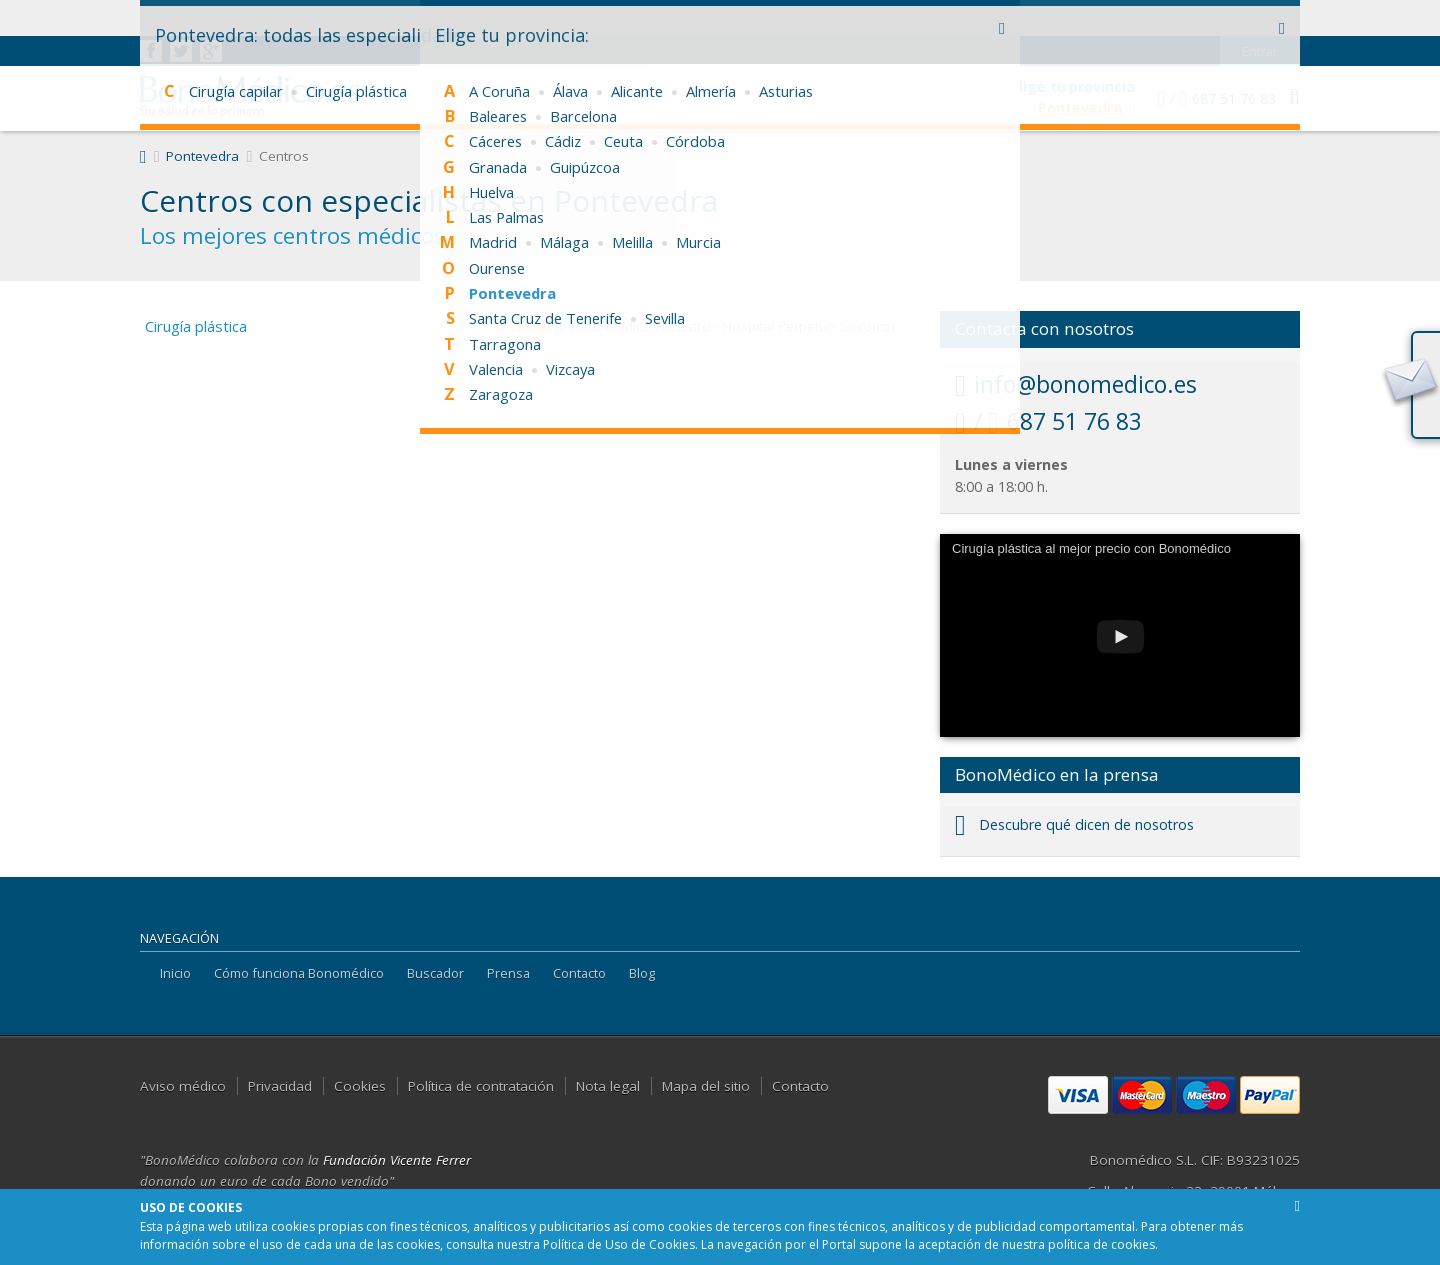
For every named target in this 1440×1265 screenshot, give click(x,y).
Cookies (360, 1086)
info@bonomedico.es (1076, 384)
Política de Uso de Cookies (619, 1244)
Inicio (175, 973)
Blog (642, 973)
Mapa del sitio (706, 1086)
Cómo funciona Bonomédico (299, 973)
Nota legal (608, 1086)
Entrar (1260, 15)
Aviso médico (183, 1086)
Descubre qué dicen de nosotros (1074, 824)
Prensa (508, 973)
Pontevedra (202, 156)
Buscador (435, 973)
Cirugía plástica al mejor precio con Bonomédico (1091, 548)
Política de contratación (481, 1086)
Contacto (579, 973)
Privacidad (280, 1086)
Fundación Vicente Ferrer (397, 1160)
